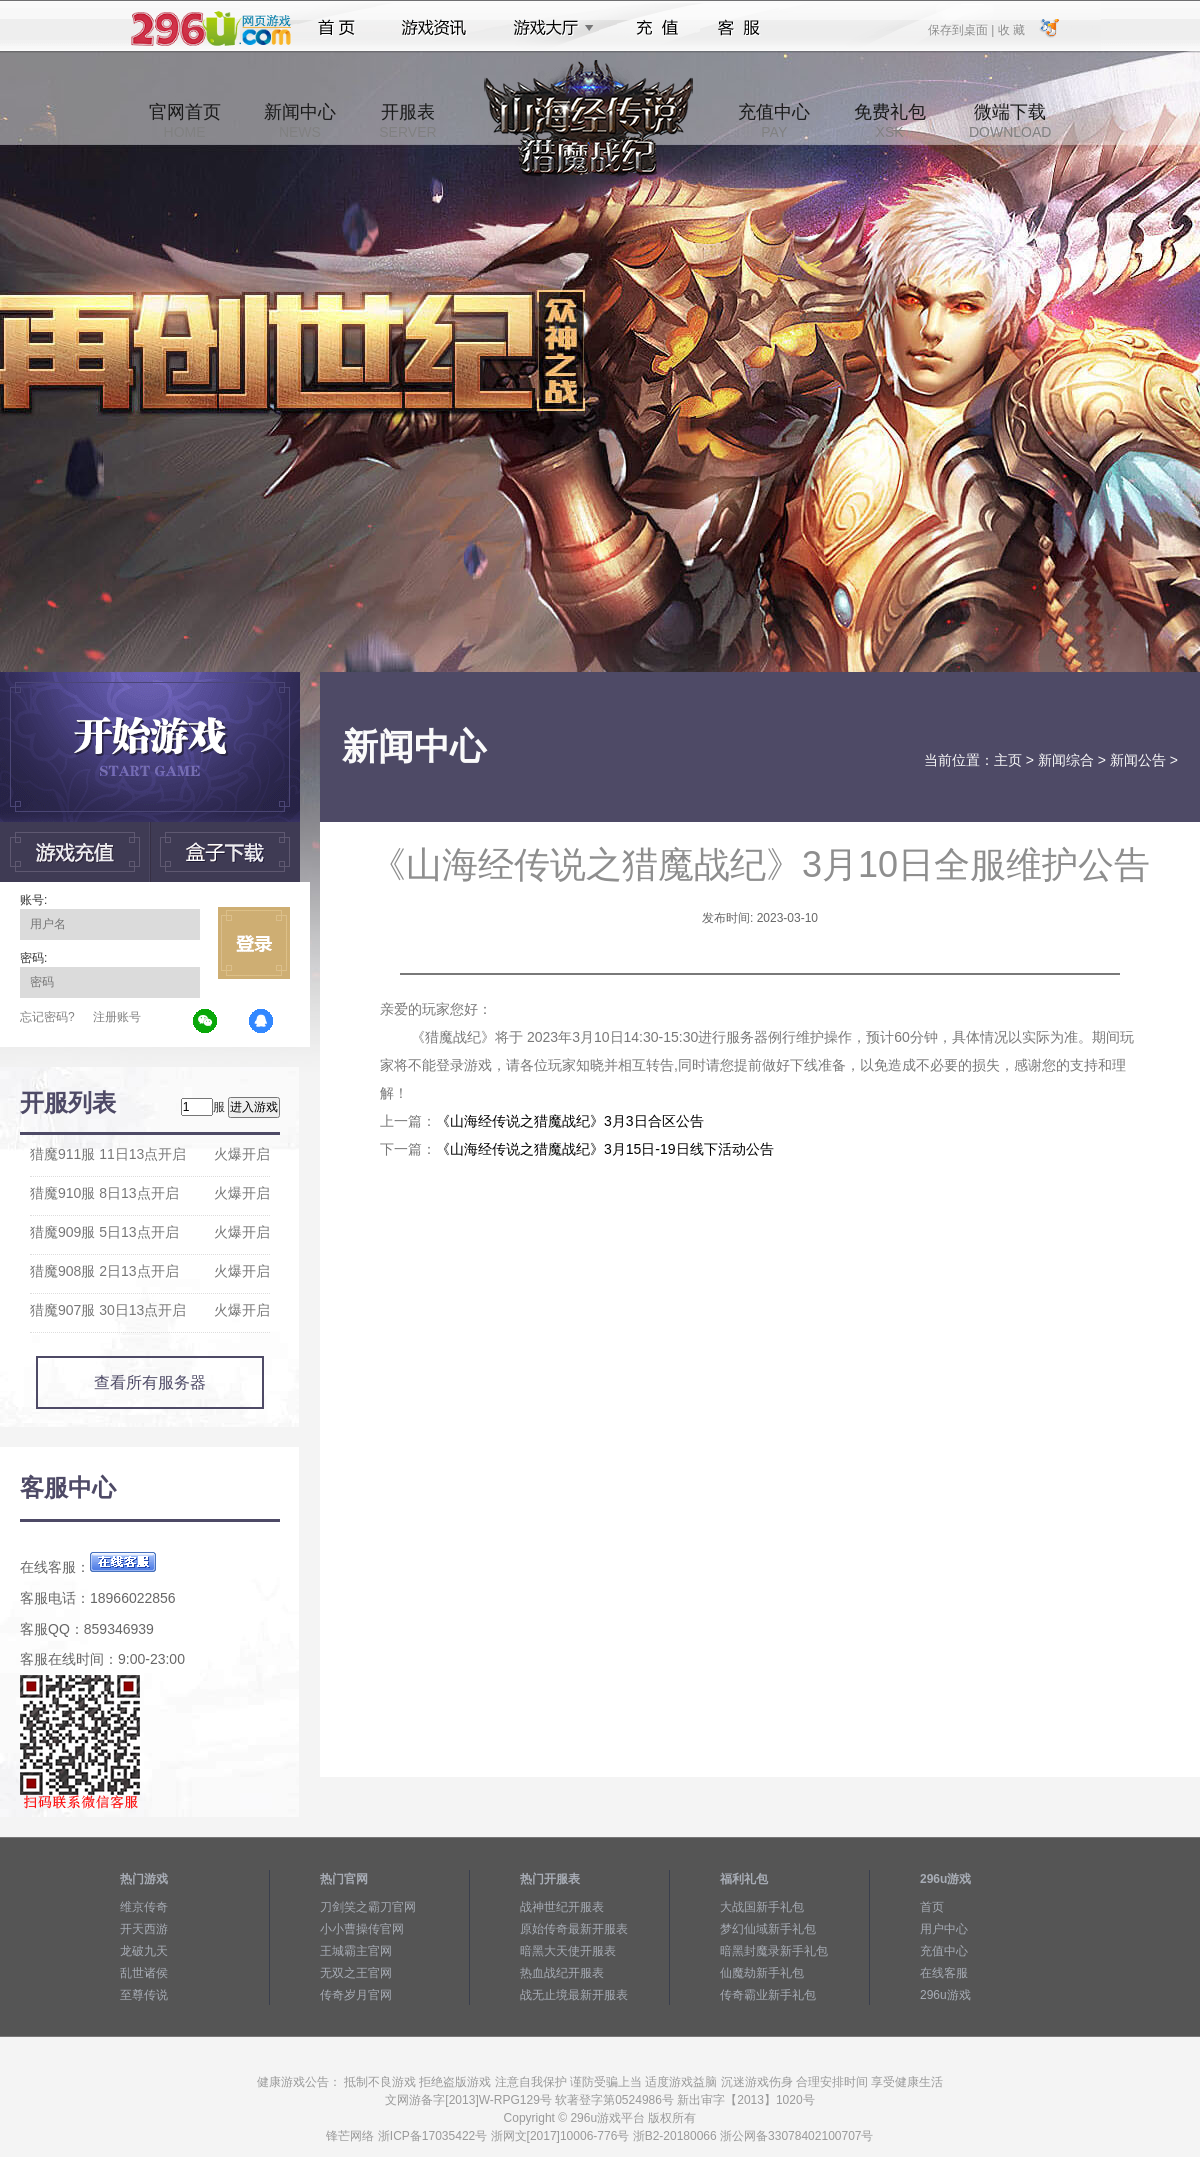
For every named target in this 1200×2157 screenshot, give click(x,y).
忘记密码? (47, 1017)
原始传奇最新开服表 (574, 1929)
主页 (1008, 760)
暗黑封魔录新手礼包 (774, 1951)
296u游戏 (945, 1995)
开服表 (407, 121)
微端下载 (1010, 121)
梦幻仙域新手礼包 (768, 1929)
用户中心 (944, 1929)
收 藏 (1010, 29)
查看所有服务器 (150, 1382)
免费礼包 (890, 121)
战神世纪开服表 (562, 1907)
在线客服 (944, 1973)
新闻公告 (1138, 760)
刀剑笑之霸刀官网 (368, 1907)
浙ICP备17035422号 (432, 2136)
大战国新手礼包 (762, 1907)
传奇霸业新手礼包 (768, 1995)
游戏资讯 (434, 28)
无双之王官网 (356, 1973)
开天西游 (144, 1929)
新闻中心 (300, 121)
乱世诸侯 (144, 1973)
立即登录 (254, 943)
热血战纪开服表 (562, 1973)
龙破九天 (144, 1951)
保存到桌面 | (962, 29)
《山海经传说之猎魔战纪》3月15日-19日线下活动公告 (605, 1149)
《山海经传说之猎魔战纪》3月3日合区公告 (570, 1121)
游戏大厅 (548, 28)
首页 (336, 28)
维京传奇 (144, 1907)
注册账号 (117, 1017)
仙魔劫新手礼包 (762, 1973)
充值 (656, 28)
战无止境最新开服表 (574, 1995)
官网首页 (185, 121)
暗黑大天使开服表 (568, 1951)
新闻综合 (1066, 760)
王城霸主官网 (356, 1951)
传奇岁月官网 (356, 1995)
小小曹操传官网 (362, 1929)
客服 (739, 28)
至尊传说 (144, 1995)
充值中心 (774, 121)
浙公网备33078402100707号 (796, 2136)
